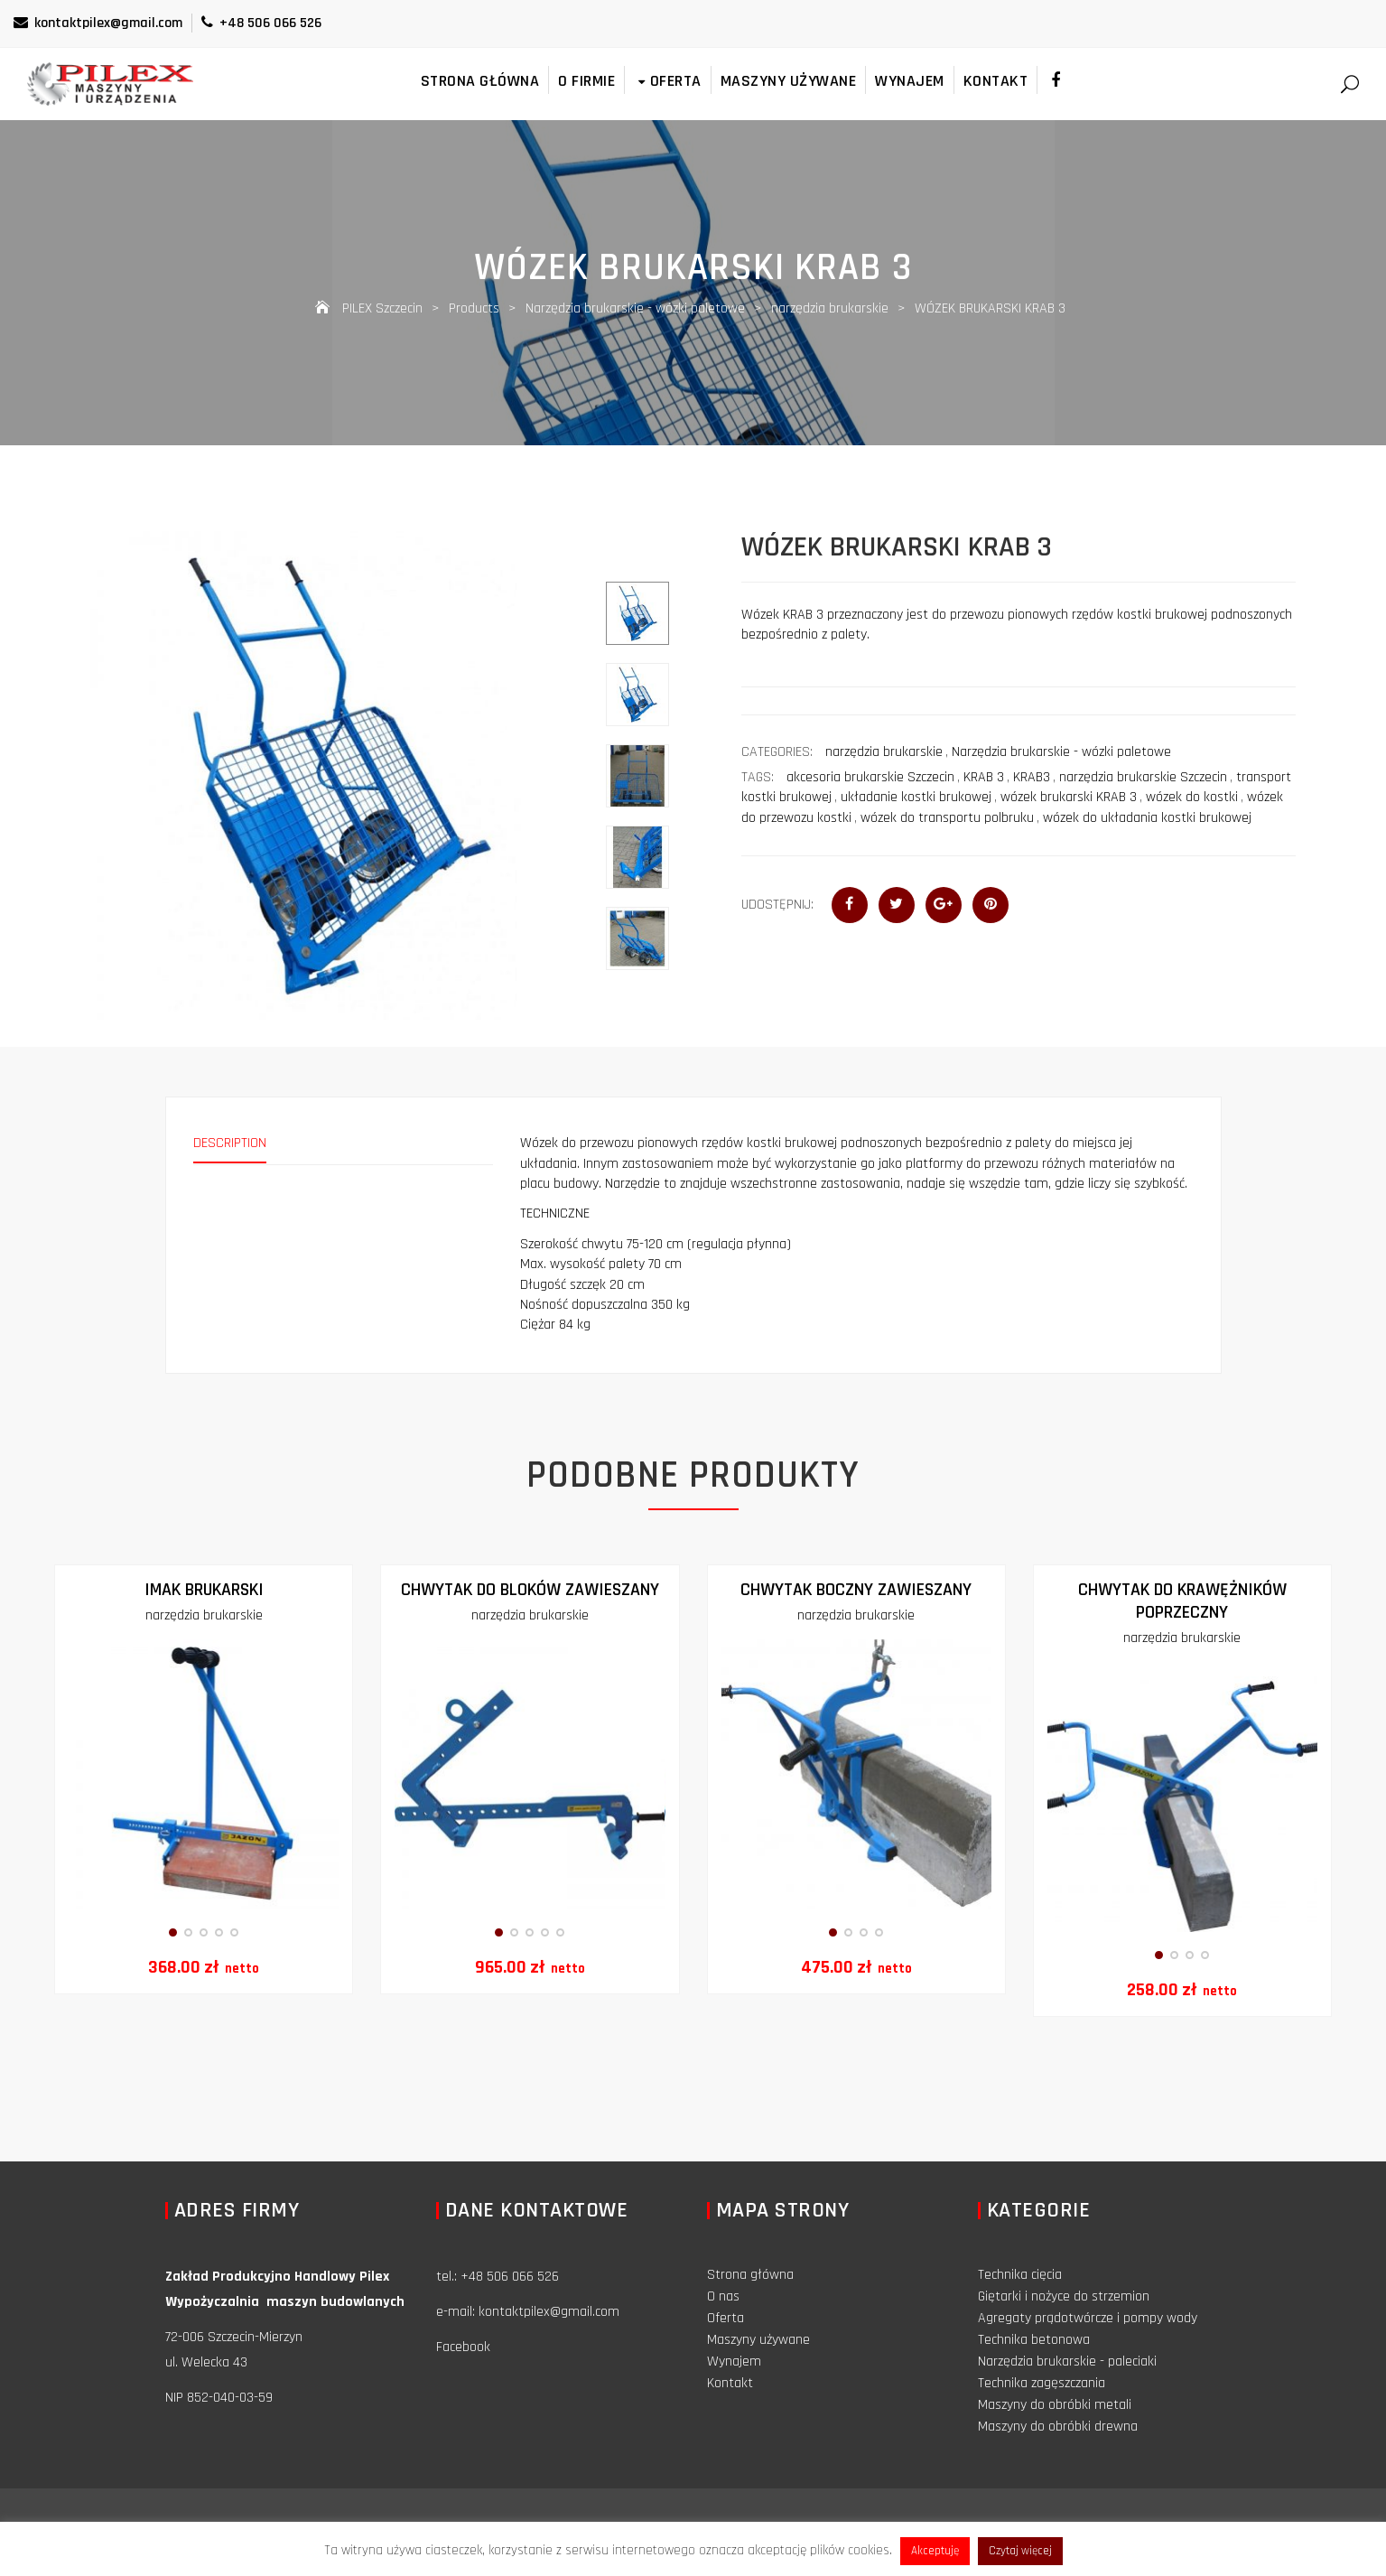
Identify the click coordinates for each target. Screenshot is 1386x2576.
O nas (723, 2296)
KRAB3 (1031, 777)
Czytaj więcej (1020, 2550)
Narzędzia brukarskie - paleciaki (1067, 2361)
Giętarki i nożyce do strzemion (1063, 2296)
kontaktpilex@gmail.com (98, 23)
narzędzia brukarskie (884, 751)
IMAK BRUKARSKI (204, 1589)
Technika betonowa (1034, 2339)
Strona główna (480, 80)
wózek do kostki (1192, 797)
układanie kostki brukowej (916, 797)
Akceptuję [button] (935, 2550)
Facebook (463, 2347)
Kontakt (995, 80)
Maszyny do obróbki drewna (1058, 2426)
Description (229, 1143)
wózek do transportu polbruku (947, 817)
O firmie (586, 80)
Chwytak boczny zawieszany (856, 1589)
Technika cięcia (1020, 2274)
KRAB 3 (983, 777)
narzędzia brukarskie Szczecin (1143, 777)
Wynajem (909, 80)
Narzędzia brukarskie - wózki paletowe (1061, 751)
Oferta (668, 80)
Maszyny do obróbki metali (1054, 2404)
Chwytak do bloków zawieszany (530, 1589)
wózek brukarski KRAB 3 (1068, 797)
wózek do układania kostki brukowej (1147, 817)
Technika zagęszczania (1041, 2383)
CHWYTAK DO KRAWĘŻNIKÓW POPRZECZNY (1182, 1601)
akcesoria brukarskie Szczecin (870, 777)
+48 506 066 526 (261, 23)
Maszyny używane (789, 80)
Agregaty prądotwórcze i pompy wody (1087, 2318)
